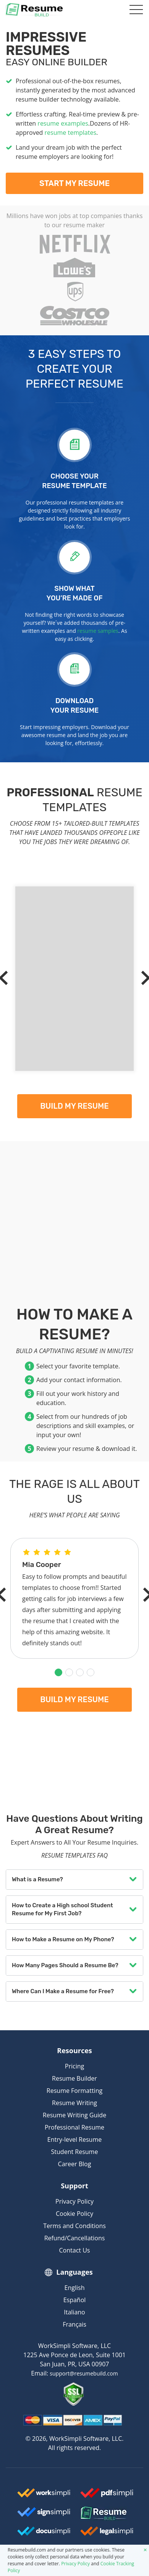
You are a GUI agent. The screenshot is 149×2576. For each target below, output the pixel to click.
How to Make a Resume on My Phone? (63, 1939)
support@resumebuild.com (84, 2373)
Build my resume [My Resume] (74, 1106)
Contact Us (74, 2250)
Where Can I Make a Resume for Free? (63, 1991)
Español (74, 2300)
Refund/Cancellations (74, 2238)
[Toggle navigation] (134, 9)
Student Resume (74, 2151)
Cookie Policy (74, 2213)
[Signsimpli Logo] (44, 2515)
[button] (58, 1672)
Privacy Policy (74, 2201)
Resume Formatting (74, 2090)
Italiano (74, 2312)
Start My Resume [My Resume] (74, 183)
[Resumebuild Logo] (106, 2513)
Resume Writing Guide (74, 2115)
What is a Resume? (37, 1879)
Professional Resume (74, 2127)
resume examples (62, 123)
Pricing (74, 2066)
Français (74, 2324)
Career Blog (74, 2164)
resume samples (97, 630)
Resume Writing (74, 2103)
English (75, 2287)
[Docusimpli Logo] (44, 2534)
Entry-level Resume (74, 2139)
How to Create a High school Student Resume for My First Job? (62, 1909)
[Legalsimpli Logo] (107, 2534)
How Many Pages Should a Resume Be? (65, 1965)
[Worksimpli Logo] (44, 2496)
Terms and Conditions (74, 2226)
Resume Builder (74, 2078)
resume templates (70, 132)
